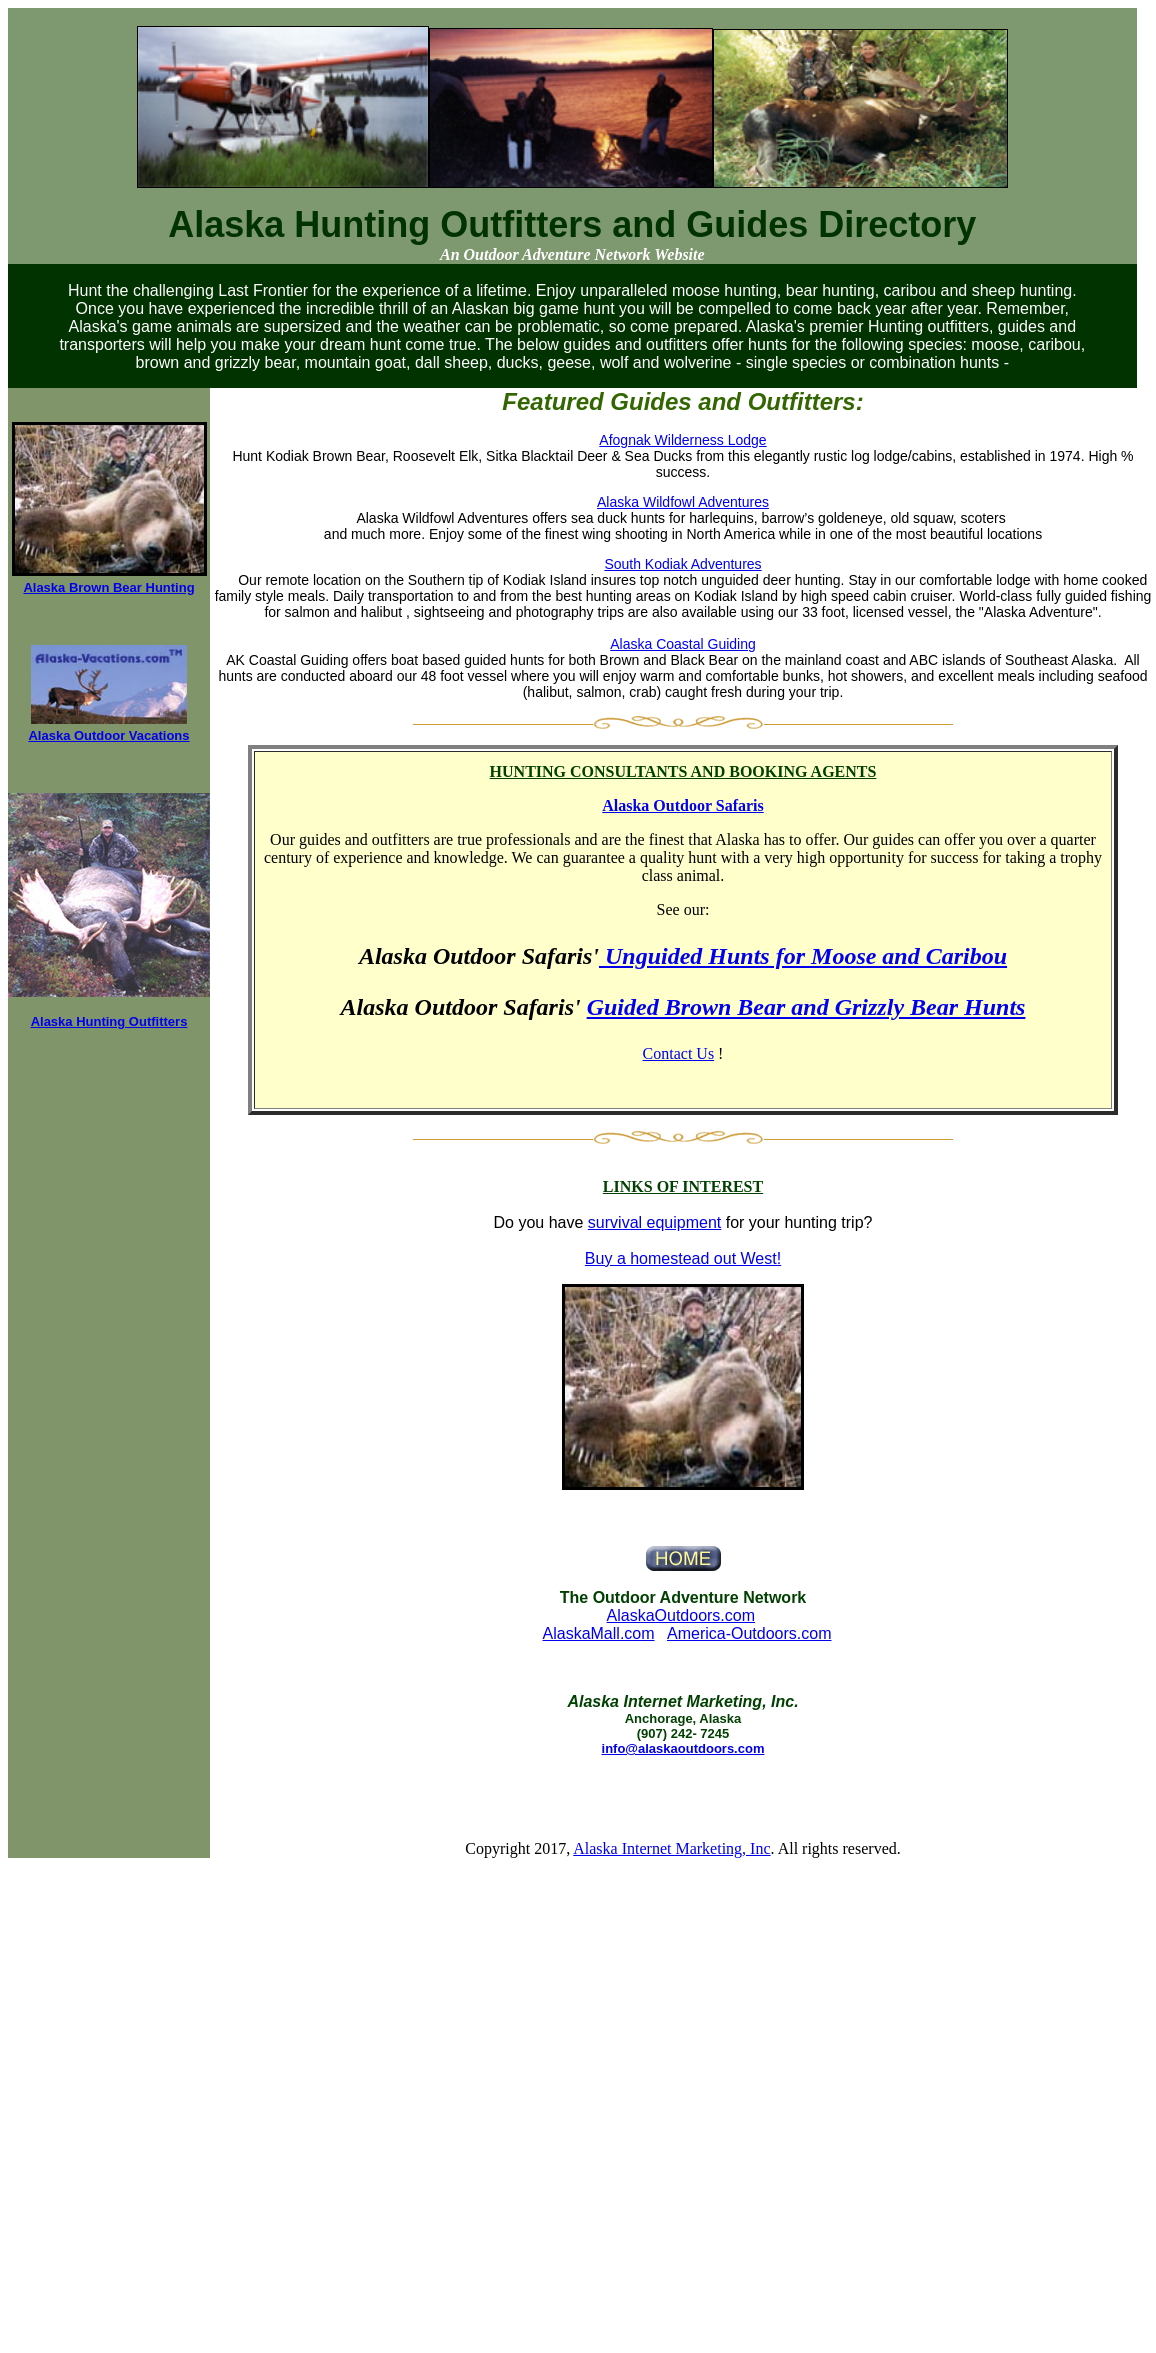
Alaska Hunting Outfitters (109, 1021)
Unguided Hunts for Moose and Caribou (803, 956)
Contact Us (679, 1053)
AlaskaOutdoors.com (681, 1615)
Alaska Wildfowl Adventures (683, 502)
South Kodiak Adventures (682, 564)
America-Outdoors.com (749, 1633)
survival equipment (654, 1222)
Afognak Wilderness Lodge (682, 440)
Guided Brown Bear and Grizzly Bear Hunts (806, 1007)
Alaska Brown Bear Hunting (108, 587)
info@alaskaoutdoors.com (683, 1748)
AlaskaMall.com (599, 1633)
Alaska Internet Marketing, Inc (671, 1848)
